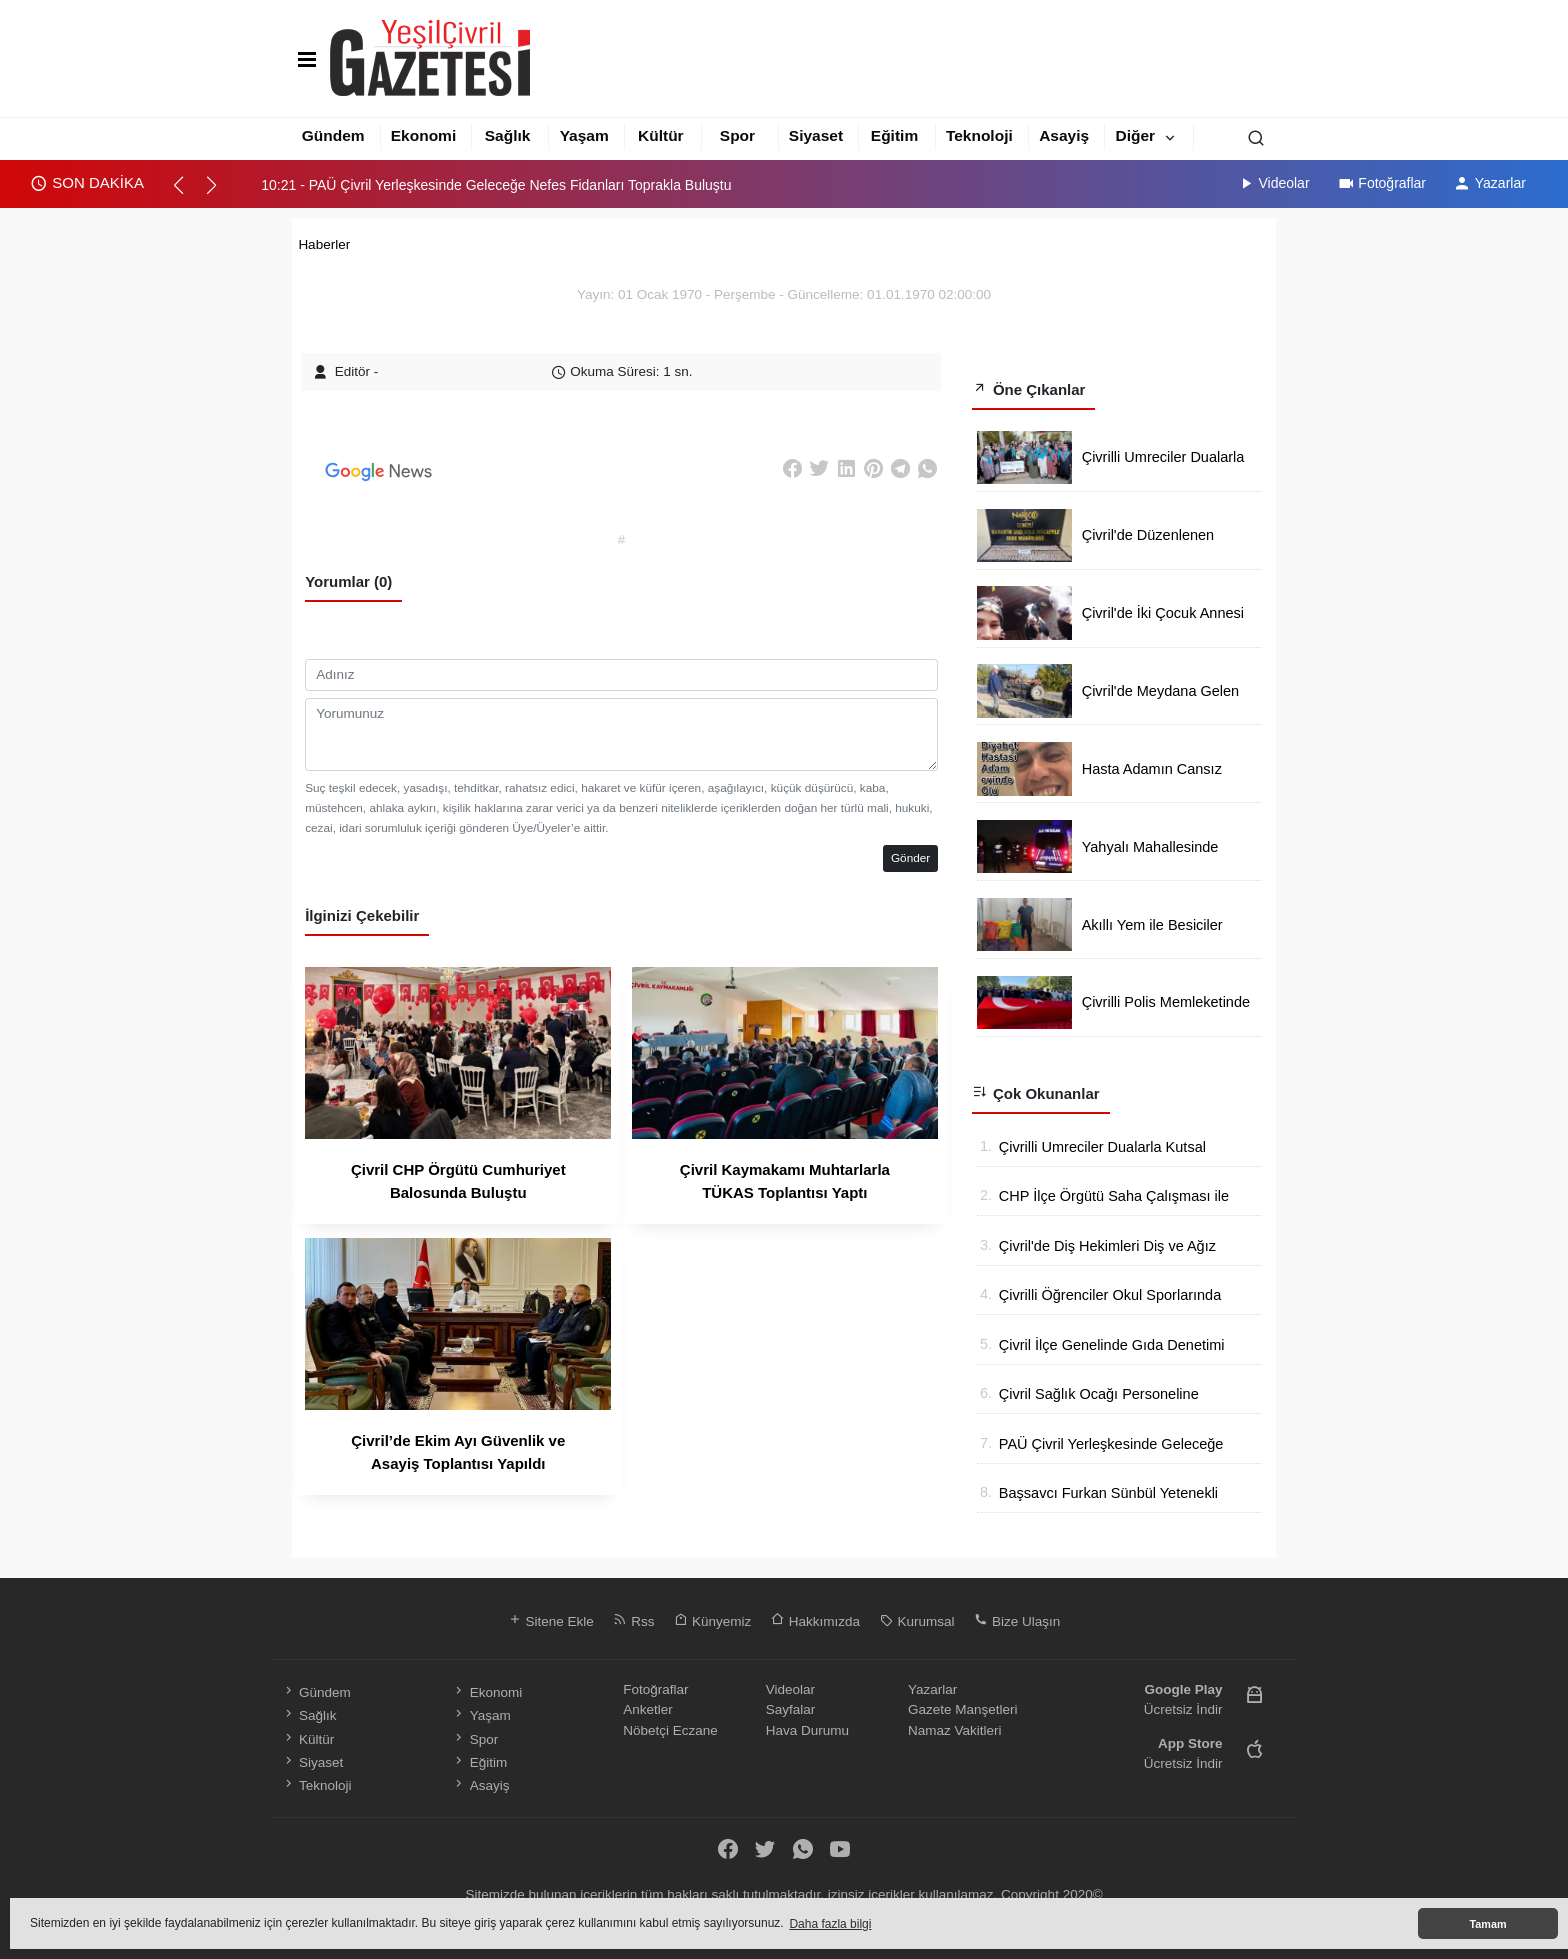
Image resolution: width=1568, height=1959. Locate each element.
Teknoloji (979, 135)
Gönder (910, 858)
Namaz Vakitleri (955, 1730)
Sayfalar (791, 1709)
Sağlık (508, 135)
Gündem (333, 135)
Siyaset (816, 135)
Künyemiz (712, 1621)
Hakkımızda (815, 1621)
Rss (633, 1621)
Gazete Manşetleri (963, 1709)
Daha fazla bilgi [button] (830, 1924)
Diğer (1136, 135)
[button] (187, 194)
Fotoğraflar (1381, 183)
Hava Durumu (807, 1730)
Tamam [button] (1487, 1924)
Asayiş (1064, 135)
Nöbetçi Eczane (670, 1730)
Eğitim (894, 135)
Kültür (661, 135)
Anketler (648, 1709)
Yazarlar (1489, 183)
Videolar (1273, 183)
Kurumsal (917, 1621)
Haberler (324, 244)
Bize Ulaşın (1017, 1621)
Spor (737, 135)
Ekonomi (423, 135)
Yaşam (584, 135)
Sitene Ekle (551, 1621)
